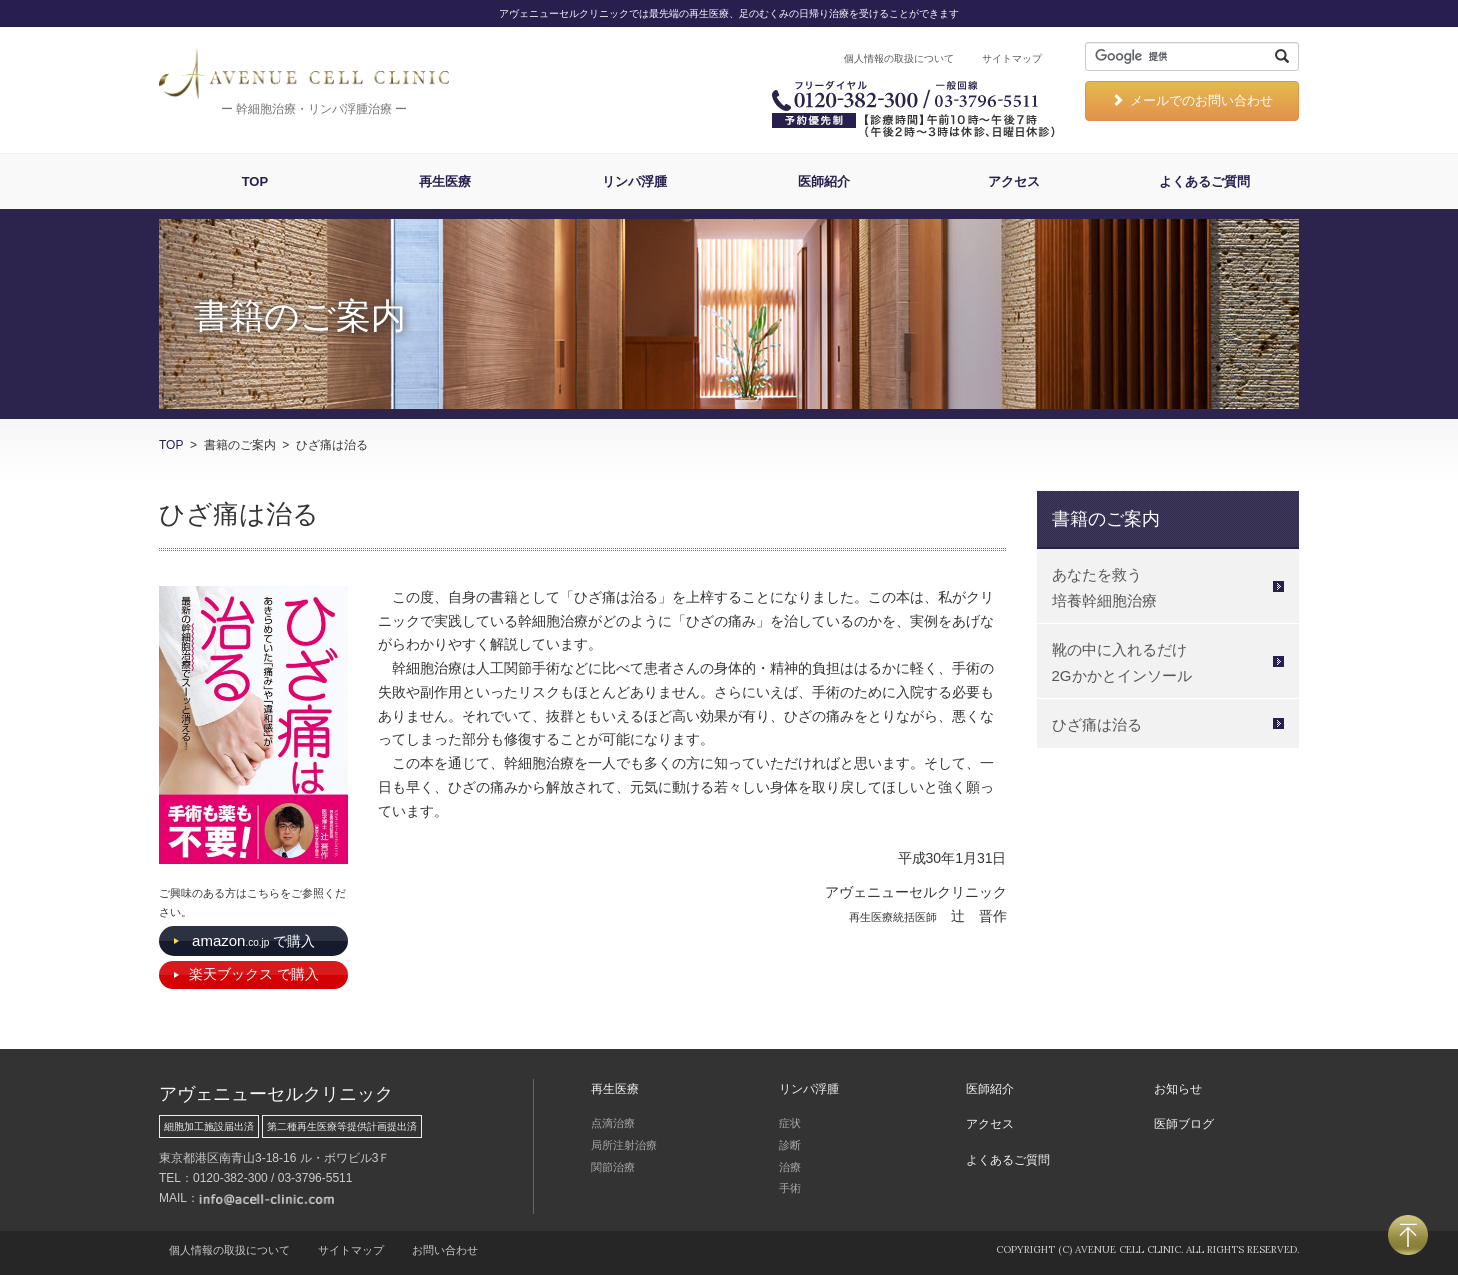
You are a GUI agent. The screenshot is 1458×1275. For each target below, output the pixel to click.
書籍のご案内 (1106, 519)
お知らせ (1178, 1089)
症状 (790, 1123)
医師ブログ (1184, 1124)
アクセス (1014, 181)
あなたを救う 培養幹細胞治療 (1104, 587)
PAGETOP (1408, 1235)
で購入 (253, 940)
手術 (790, 1188)
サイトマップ (1012, 58)
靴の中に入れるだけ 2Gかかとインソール (1122, 662)
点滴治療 (613, 1123)
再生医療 (445, 181)
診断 (790, 1145)
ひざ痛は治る (1097, 724)
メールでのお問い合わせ (1192, 100)
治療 (790, 1167)
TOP (255, 181)
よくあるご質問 (1204, 181)
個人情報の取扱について (899, 58)
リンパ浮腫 (634, 181)
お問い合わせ (445, 1250)
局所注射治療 (624, 1145)
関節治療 (613, 1167)
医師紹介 (824, 181)
